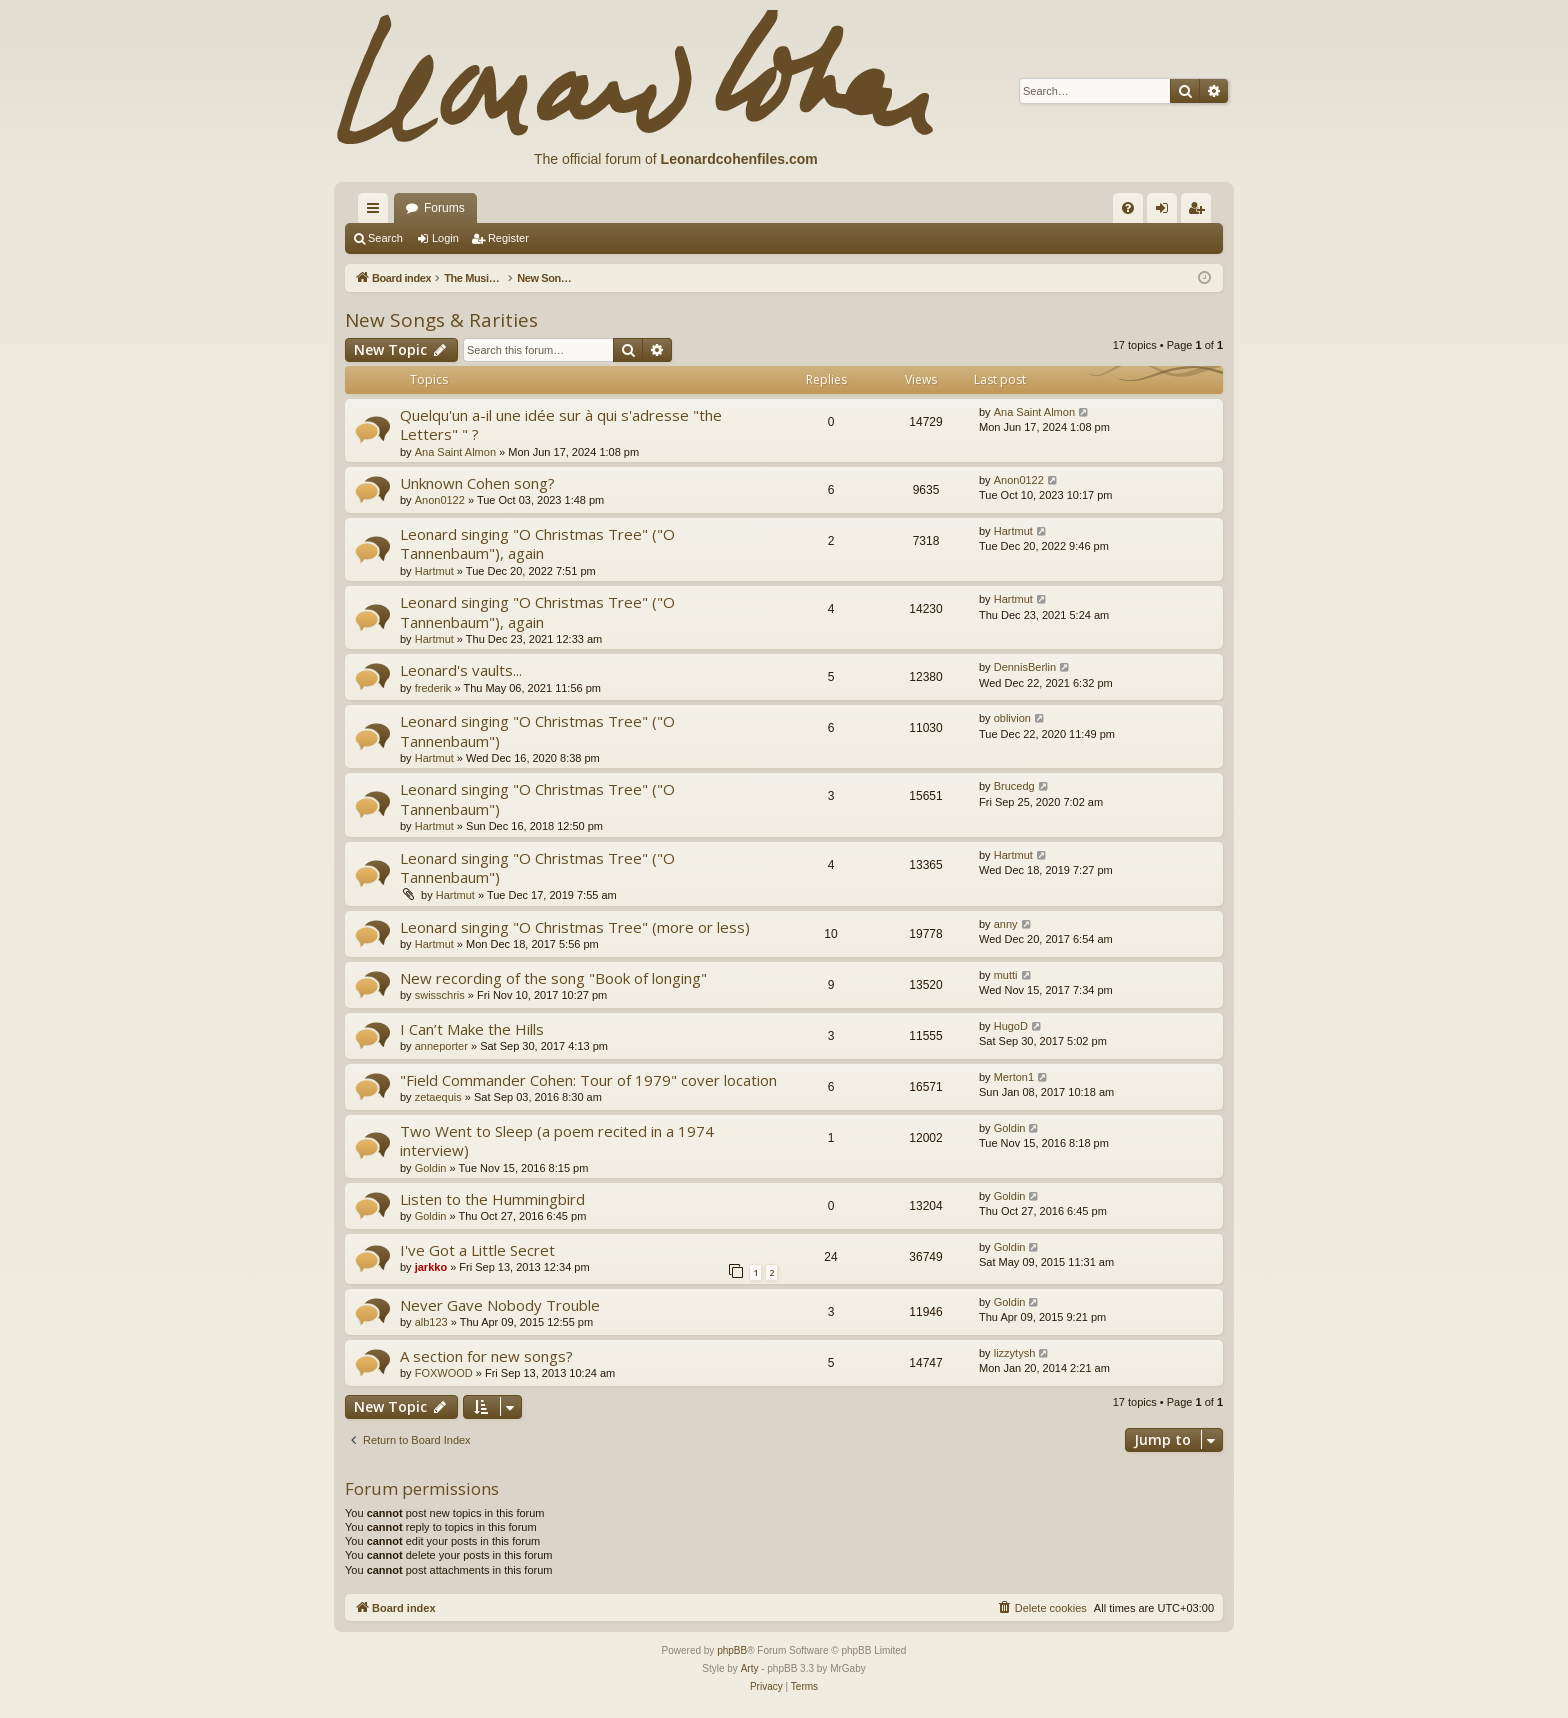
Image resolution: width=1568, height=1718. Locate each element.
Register (508, 238)
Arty (750, 1668)
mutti (1006, 975)
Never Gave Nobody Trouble (500, 1305)
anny (1006, 924)
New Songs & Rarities (441, 320)
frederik (433, 688)
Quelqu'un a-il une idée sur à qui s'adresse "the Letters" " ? (561, 424)
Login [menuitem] (1166, 212)
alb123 (431, 1322)
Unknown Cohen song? (477, 483)
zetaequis (438, 1097)
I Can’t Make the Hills (472, 1029)
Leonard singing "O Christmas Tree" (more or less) (575, 927)
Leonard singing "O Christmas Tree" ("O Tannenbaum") (537, 730)
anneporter (441, 1046)
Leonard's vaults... (461, 670)
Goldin (431, 1168)
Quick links (377, 212)
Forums (444, 208)
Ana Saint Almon (455, 452)
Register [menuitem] (1200, 212)
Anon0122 (440, 500)
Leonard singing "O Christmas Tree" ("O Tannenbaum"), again (537, 543)
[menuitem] (1128, 208)
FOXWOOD (444, 1373)
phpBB (732, 1650)
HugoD (1011, 1026)
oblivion (1012, 718)
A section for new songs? (486, 1356)
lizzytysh (1015, 1353)
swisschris (440, 995)
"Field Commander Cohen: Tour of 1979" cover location (588, 1080)
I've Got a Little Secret (477, 1250)
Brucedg (1014, 786)
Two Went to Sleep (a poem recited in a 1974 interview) (557, 1140)
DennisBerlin (1025, 667)
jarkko (431, 1267)
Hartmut (434, 571)
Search (385, 238)
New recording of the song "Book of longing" (553, 978)
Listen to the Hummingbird (492, 1199)
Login (445, 238)
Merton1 (1014, 1077)
